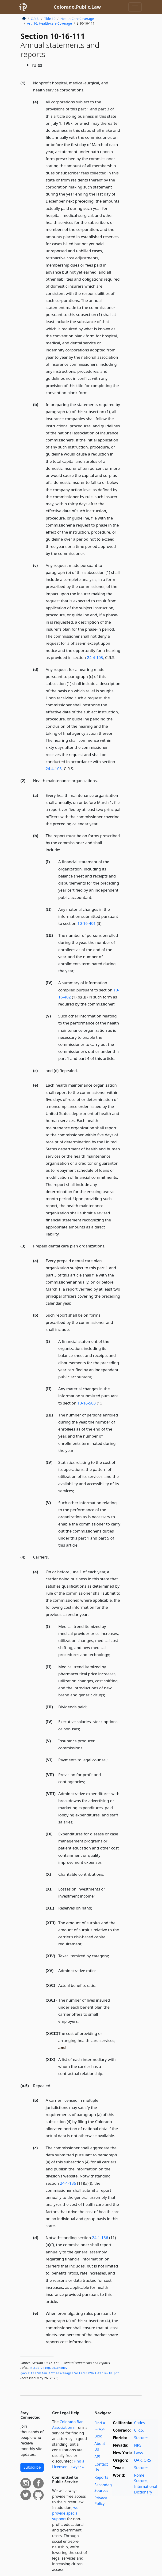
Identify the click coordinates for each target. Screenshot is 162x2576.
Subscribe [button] (32, 2467)
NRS (137, 2445)
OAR (138, 2460)
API (97, 2456)
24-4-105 (95, 657)
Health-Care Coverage (77, 18)
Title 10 (50, 18)
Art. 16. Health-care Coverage (49, 23)
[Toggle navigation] (135, 7)
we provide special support (65, 2513)
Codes (139, 2422)
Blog (98, 2436)
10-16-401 (86, 923)
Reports (101, 2477)
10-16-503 (86, 1403)
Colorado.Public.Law (77, 7)
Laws (138, 2452)
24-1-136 (68, 2183)
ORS (147, 2460)
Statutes (141, 2437)
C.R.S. (35, 18)
